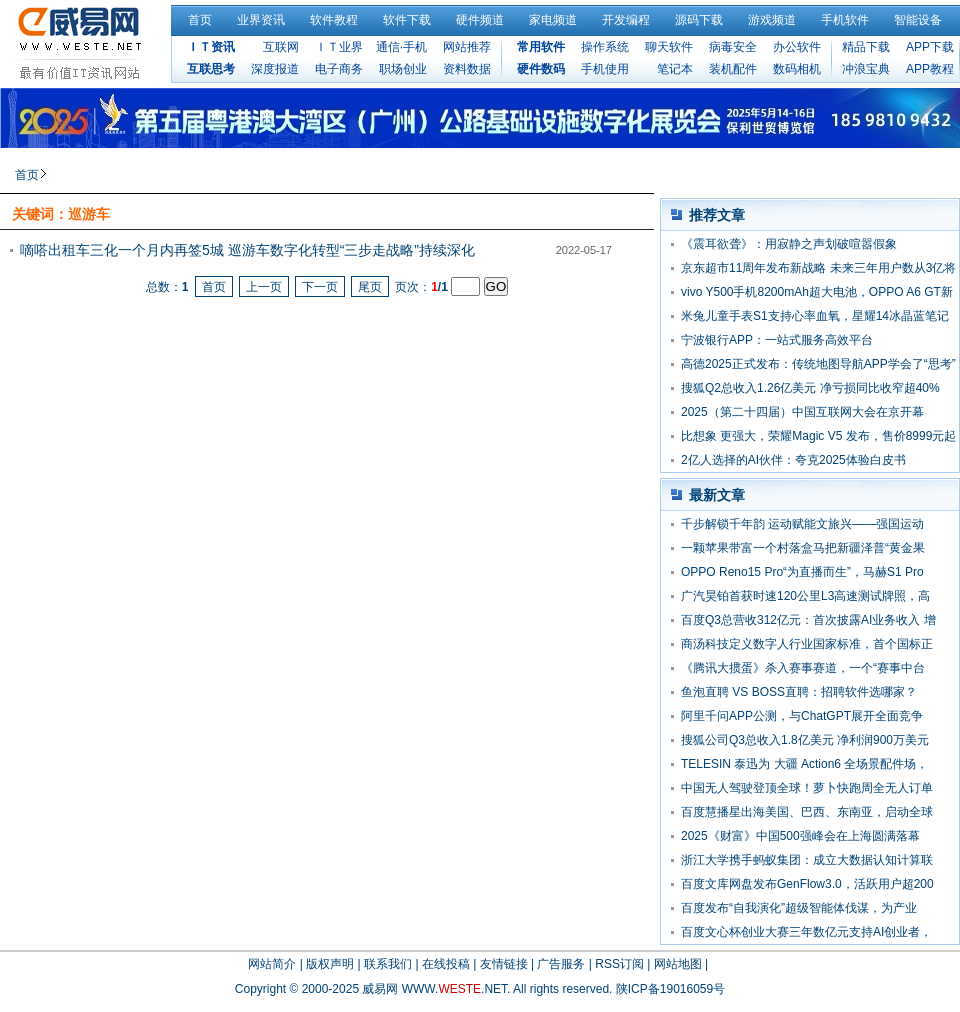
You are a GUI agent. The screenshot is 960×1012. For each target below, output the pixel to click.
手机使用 (605, 69)
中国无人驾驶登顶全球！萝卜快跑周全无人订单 (807, 788)
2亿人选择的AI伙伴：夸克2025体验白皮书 (793, 460)
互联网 (281, 47)
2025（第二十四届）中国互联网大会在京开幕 (802, 412)
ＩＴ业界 (339, 47)
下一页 (320, 287)
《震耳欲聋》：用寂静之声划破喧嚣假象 (789, 244)
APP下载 (930, 47)
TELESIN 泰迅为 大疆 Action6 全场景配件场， (804, 764)
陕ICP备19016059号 (670, 989)
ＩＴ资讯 (211, 47)
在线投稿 (446, 964)
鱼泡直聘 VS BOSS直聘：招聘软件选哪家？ (799, 692)
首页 (200, 20)
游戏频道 (772, 20)
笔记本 (675, 69)
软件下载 (407, 20)
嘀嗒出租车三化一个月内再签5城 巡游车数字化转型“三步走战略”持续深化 (247, 250)
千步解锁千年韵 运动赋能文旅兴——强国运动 (802, 524)
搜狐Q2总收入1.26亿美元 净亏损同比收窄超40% (810, 388)
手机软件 (845, 20)
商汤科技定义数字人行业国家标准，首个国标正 (807, 644)
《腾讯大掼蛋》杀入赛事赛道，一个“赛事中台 (803, 668)
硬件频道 (480, 20)
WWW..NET (454, 989)
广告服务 (561, 964)
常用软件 (541, 47)
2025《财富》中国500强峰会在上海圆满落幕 (800, 836)
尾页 (370, 287)
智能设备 (918, 20)
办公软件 (797, 47)
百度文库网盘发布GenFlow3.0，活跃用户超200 (807, 884)
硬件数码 (541, 69)
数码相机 (797, 69)
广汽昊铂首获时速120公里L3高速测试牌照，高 (805, 596)
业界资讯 (261, 20)
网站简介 (272, 964)
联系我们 (388, 964)
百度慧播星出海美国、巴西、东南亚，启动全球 (807, 812)
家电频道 (553, 20)
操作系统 (605, 47)
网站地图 (678, 964)
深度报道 (275, 69)
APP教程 (930, 69)
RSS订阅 (619, 964)
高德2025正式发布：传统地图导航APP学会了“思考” (818, 364)
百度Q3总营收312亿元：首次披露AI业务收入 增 (808, 620)
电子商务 (339, 69)
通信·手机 (401, 47)
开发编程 (626, 20)
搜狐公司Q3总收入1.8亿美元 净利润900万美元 (805, 740)
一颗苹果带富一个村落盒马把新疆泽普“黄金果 (803, 548)
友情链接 (504, 964)
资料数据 (467, 69)
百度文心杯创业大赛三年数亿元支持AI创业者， (806, 932)
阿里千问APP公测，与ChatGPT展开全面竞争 (802, 716)
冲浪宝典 (866, 69)
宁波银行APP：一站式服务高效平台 (777, 340)
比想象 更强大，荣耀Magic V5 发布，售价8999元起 (818, 436)
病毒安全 (733, 47)
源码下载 (699, 20)
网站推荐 (467, 47)
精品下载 (866, 47)
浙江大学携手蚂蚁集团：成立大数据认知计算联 (807, 860)
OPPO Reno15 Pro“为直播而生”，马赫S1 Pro (802, 572)
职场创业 (403, 69)
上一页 (264, 287)
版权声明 (330, 964)
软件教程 (334, 20)
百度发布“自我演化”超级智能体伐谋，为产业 (799, 908)
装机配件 (733, 69)
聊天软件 (669, 47)
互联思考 (211, 69)
